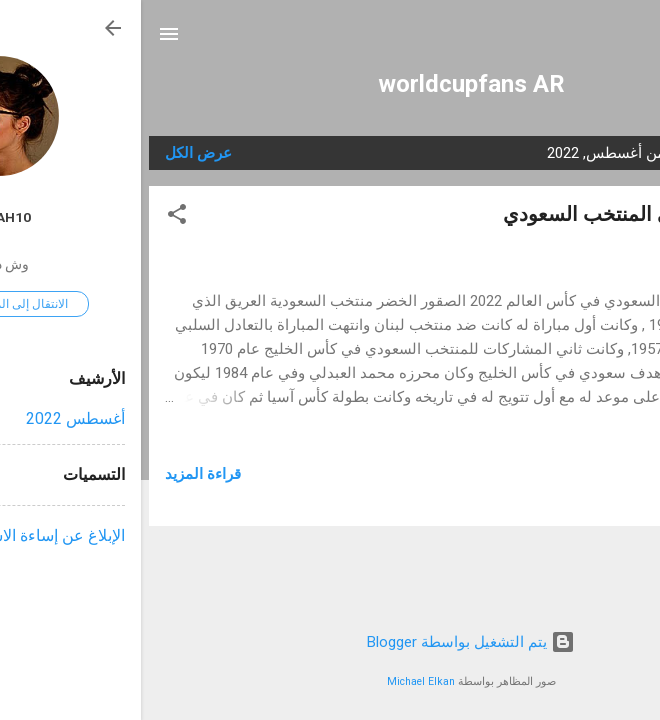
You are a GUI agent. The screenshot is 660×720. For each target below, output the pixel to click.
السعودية (559, 498)
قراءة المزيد (62, 474)
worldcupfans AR (330, 84)
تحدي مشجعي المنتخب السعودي (499, 214)
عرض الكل (57, 153)
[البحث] (632, 40)
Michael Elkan (280, 681)
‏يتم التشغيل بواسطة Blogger (330, 642)
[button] (36, 217)
